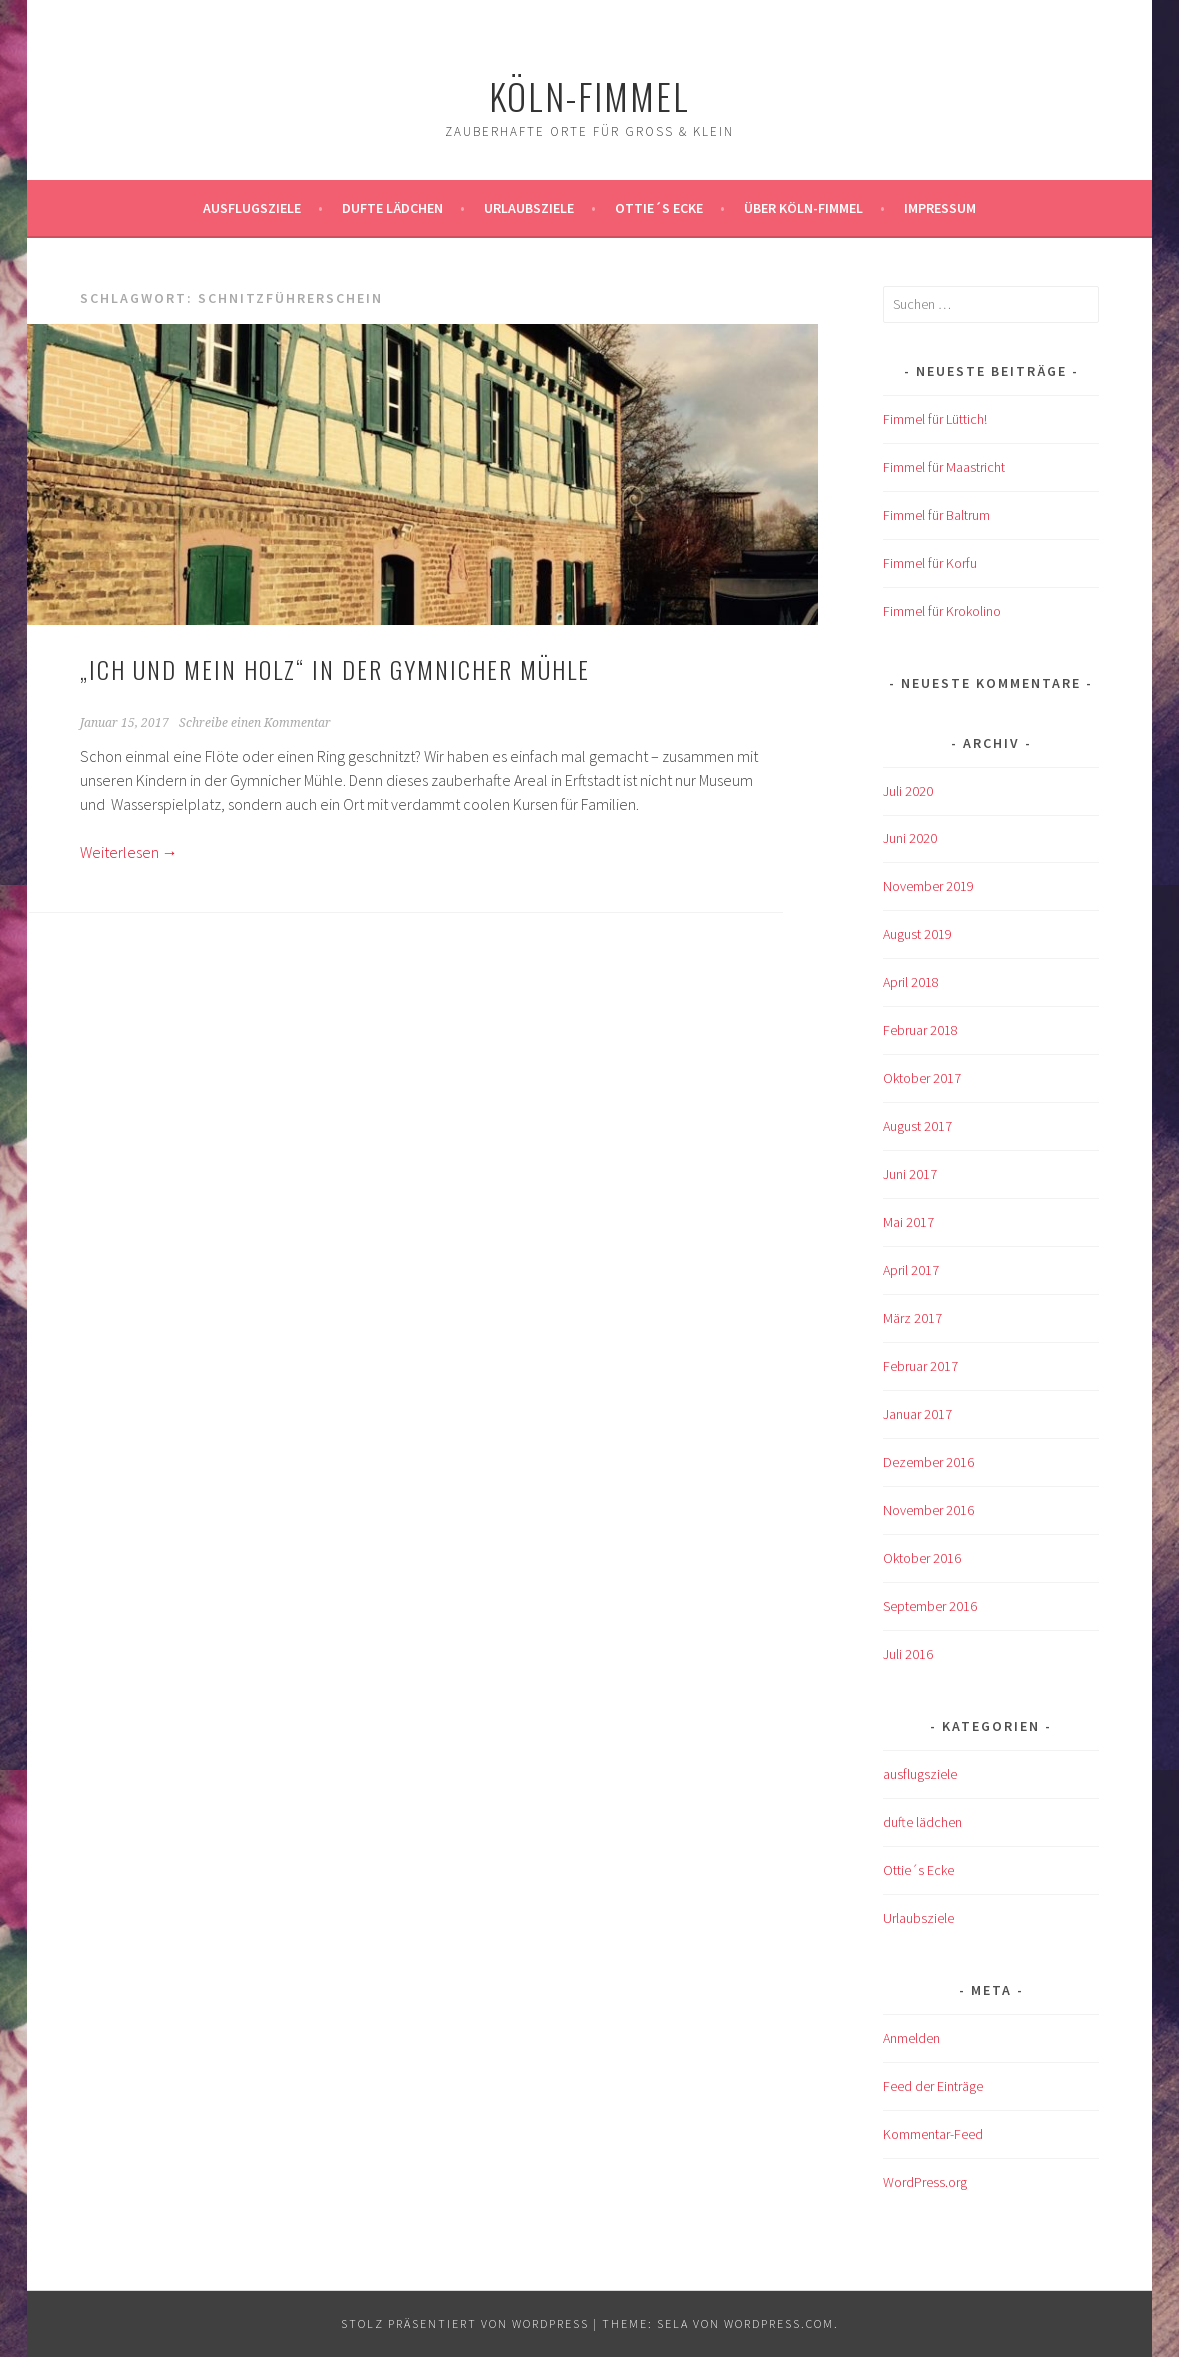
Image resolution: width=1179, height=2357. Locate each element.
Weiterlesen (129, 852)
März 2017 (912, 1318)
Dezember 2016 (928, 1462)
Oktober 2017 (922, 1078)
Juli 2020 (908, 791)
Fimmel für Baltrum (936, 515)
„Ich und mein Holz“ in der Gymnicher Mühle (335, 669)
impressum (940, 208)
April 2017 (911, 1270)
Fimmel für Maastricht (944, 467)
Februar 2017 (920, 1366)
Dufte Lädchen (392, 208)
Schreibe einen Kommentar (255, 723)
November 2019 (928, 886)
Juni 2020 (910, 838)
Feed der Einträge (933, 2086)
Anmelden (911, 2038)
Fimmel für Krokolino (942, 611)
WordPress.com (779, 2323)
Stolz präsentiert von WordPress (465, 2323)
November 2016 (928, 1510)
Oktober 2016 (922, 1558)
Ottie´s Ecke (659, 208)
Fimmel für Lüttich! (935, 419)
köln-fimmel (589, 95)
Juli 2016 (908, 1654)
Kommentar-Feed (933, 2134)
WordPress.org (925, 2182)
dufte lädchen (922, 1822)
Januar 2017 (917, 1414)
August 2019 (917, 934)
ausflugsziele (252, 208)
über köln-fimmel (803, 208)
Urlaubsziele (529, 208)
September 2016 (930, 1606)
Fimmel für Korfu (930, 563)
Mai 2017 (908, 1222)
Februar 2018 (920, 1030)
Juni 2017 (910, 1174)
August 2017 (917, 1126)
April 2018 (911, 982)
